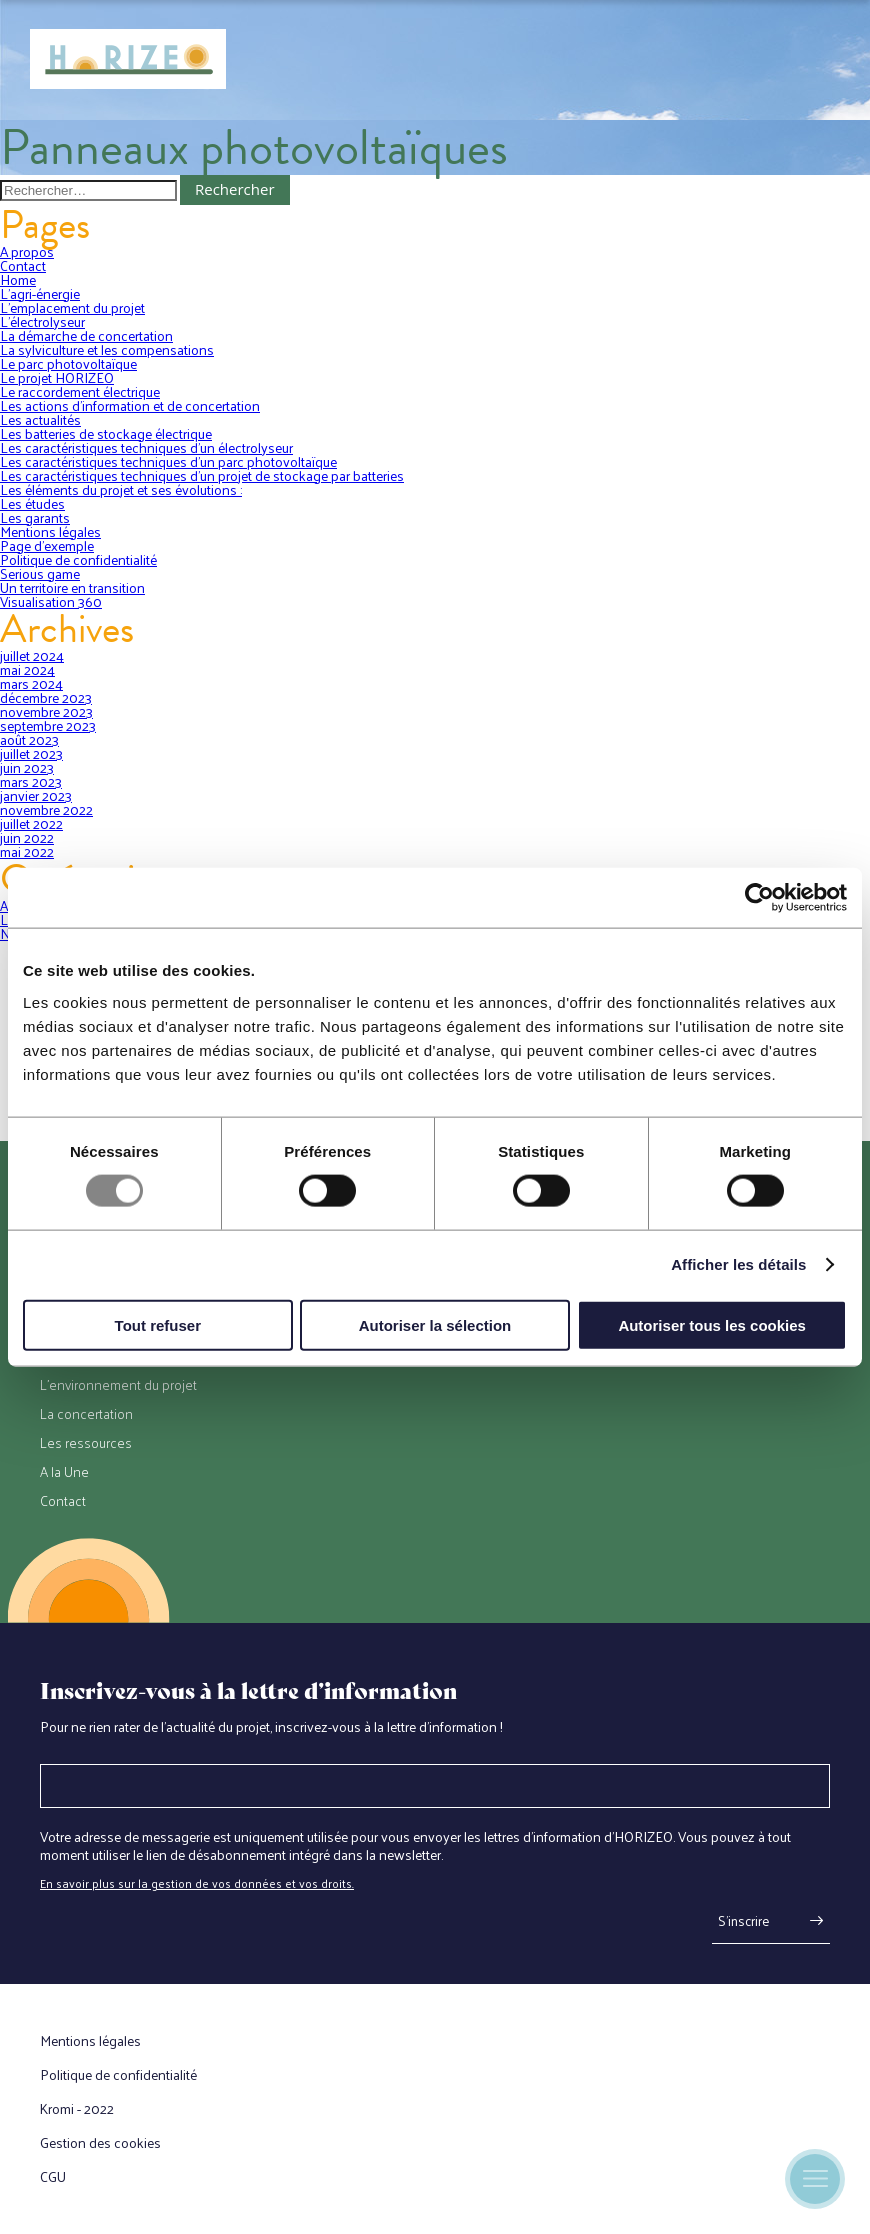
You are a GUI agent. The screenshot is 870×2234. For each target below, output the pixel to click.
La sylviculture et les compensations (107, 349)
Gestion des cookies (100, 2143)
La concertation (86, 1414)
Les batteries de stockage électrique (106, 433)
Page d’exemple (47, 545)
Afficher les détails (738, 1264)
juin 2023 (27, 767)
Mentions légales (50, 531)
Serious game (40, 573)
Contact (23, 265)
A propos (27, 251)
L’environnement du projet (118, 1385)
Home (18, 279)
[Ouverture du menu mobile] (815, 2179)
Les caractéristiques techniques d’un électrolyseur (146, 447)
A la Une (64, 1472)
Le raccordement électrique (80, 391)
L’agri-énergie (40, 293)
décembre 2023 (46, 697)
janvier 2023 (36, 795)
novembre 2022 (46, 809)
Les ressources (86, 1443)
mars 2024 (31, 683)
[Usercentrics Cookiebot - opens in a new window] (759, 898)
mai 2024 (27, 669)
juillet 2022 (31, 823)
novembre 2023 (46, 711)
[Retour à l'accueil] (128, 60)
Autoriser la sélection (435, 1324)
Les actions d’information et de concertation (130, 405)
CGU (53, 2177)
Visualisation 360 (51, 601)
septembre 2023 (48, 725)
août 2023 (29, 739)
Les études (32, 503)
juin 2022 (27, 837)
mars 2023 (31, 781)
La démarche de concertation (86, 335)
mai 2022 (27, 851)
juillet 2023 (31, 753)
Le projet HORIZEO (57, 377)
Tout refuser (158, 1324)
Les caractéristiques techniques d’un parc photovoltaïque (168, 461)
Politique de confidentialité (78, 559)
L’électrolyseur (42, 321)
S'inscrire (743, 1920)
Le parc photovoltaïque (68, 363)
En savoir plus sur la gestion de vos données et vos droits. (197, 1883)
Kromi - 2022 (77, 2109)
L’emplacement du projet (72, 307)
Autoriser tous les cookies (712, 1324)
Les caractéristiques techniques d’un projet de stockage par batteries (202, 475)
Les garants (35, 517)
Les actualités (40, 419)
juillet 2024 (32, 655)
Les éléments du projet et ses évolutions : (121, 489)
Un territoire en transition (72, 587)
